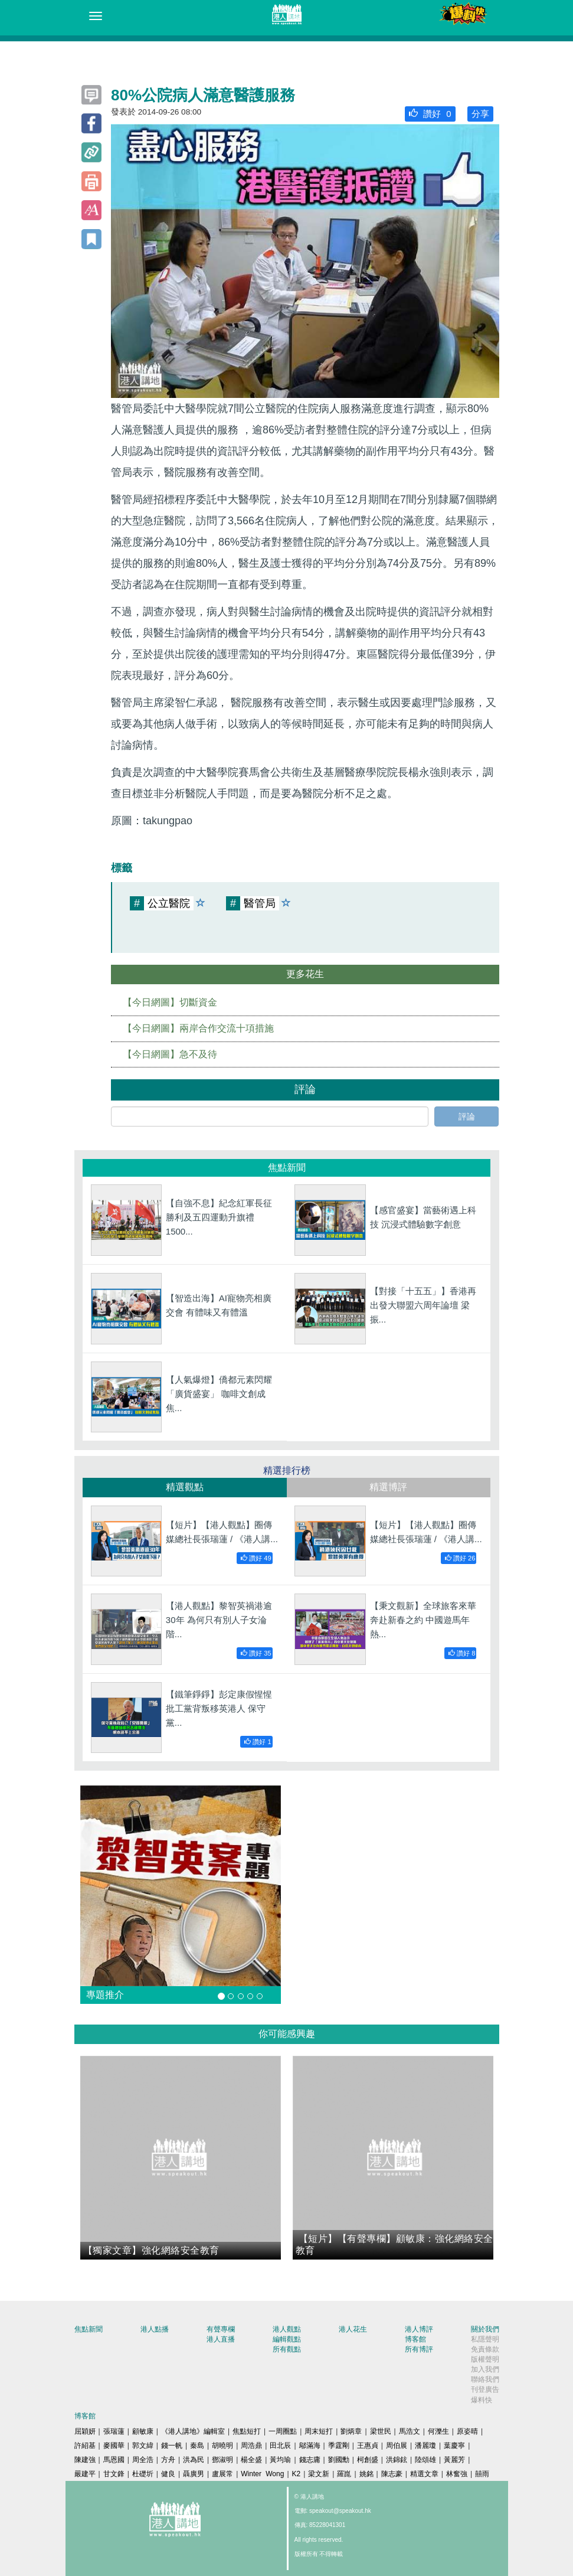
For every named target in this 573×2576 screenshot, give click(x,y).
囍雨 (482, 2474)
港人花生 (353, 2329)
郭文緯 (142, 2445)
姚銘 (366, 2474)
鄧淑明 (222, 2460)
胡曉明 (222, 2445)
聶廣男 (193, 2474)
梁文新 (318, 2474)
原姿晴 (467, 2431)
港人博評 (419, 2329)
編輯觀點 (287, 2339)
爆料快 (481, 2400)
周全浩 (142, 2460)
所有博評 (419, 2349)
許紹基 (85, 2445)
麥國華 (114, 2445)
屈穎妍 (85, 2431)
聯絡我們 (485, 2379)
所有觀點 (287, 2349)
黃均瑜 (280, 2460)
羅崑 (344, 2474)
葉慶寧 (454, 2445)
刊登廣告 (485, 2389)
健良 (168, 2474)
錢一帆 (171, 2445)
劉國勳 (338, 2460)
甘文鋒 (114, 2474)
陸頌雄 (425, 2460)
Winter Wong (262, 2474)
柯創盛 (367, 2460)
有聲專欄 (221, 2329)
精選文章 (424, 2474)
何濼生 (438, 2431)
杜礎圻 (142, 2474)
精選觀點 (185, 1487)
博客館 (415, 2339)
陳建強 (85, 2460)
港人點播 (154, 2329)
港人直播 (221, 2339)
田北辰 (280, 2445)
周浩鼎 (251, 2445)
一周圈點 (283, 2431)
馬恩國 (114, 2460)
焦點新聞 (88, 2329)
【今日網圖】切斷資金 (170, 1002)
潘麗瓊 (425, 2445)
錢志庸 (309, 2460)
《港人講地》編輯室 (193, 2431)
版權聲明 (485, 2359)
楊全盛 (251, 2460)
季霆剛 (338, 2445)
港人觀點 (287, 2329)
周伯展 (396, 2445)
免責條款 (485, 2349)
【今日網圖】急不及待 (170, 1054)
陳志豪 (391, 2474)
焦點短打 (247, 2431)
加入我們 (485, 2369)
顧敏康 (142, 2431)
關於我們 (485, 2329)
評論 (467, 1116)
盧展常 (222, 2474)
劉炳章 (351, 2431)
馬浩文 (409, 2431)
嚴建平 (85, 2474)
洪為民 (193, 2460)
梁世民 (380, 2431)
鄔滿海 (309, 2445)
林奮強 (456, 2474)
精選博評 (388, 1487)
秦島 (197, 2445)
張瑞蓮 (114, 2431)
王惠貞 (367, 2445)
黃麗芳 (454, 2460)
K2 (296, 2474)
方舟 (168, 2460)
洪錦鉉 (396, 2460)
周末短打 (318, 2431)
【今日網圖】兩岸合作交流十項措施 (198, 1028)
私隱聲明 (485, 2339)
